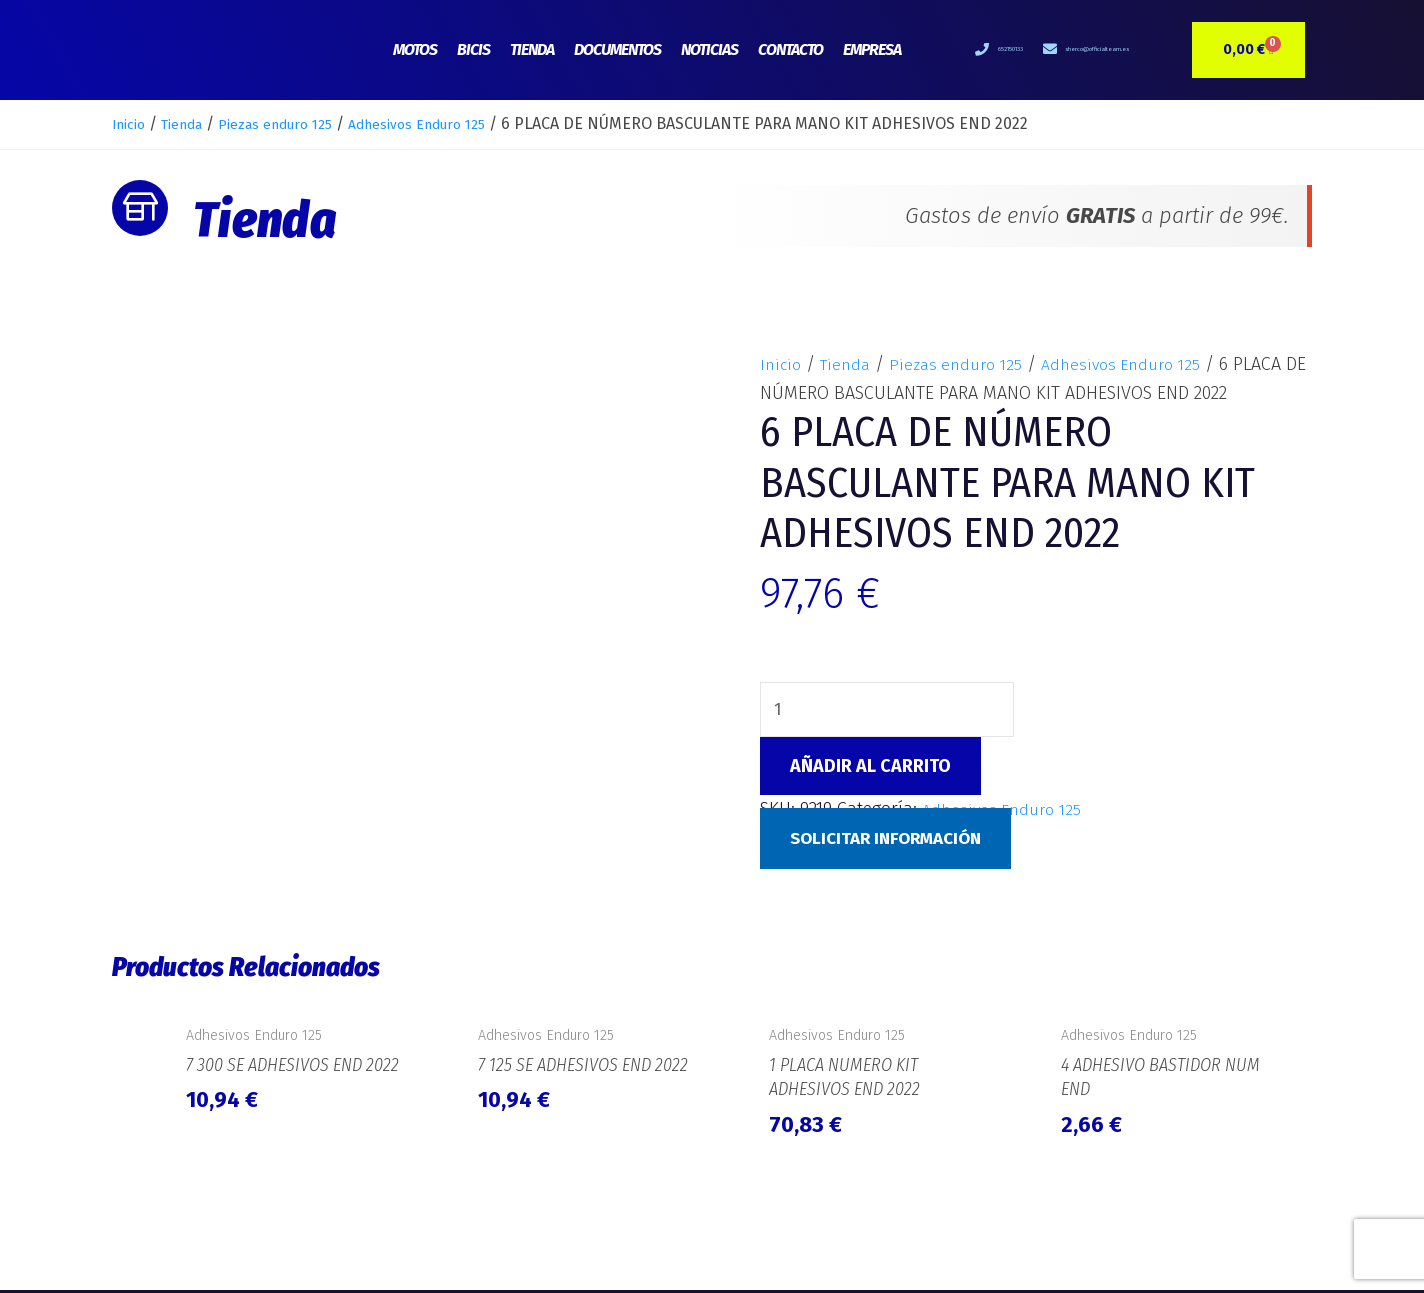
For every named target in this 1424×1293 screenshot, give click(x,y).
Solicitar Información (893, 840)
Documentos (617, 49)
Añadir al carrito (870, 769)
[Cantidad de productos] (889, 711)
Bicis (473, 49)
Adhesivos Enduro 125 (464, 123)
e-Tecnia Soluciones (1247, 1248)
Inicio (132, 123)
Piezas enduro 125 (301, 123)
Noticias (709, 49)
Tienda (532, 49)
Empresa (872, 49)
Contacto (790, 49)
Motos (415, 49)
